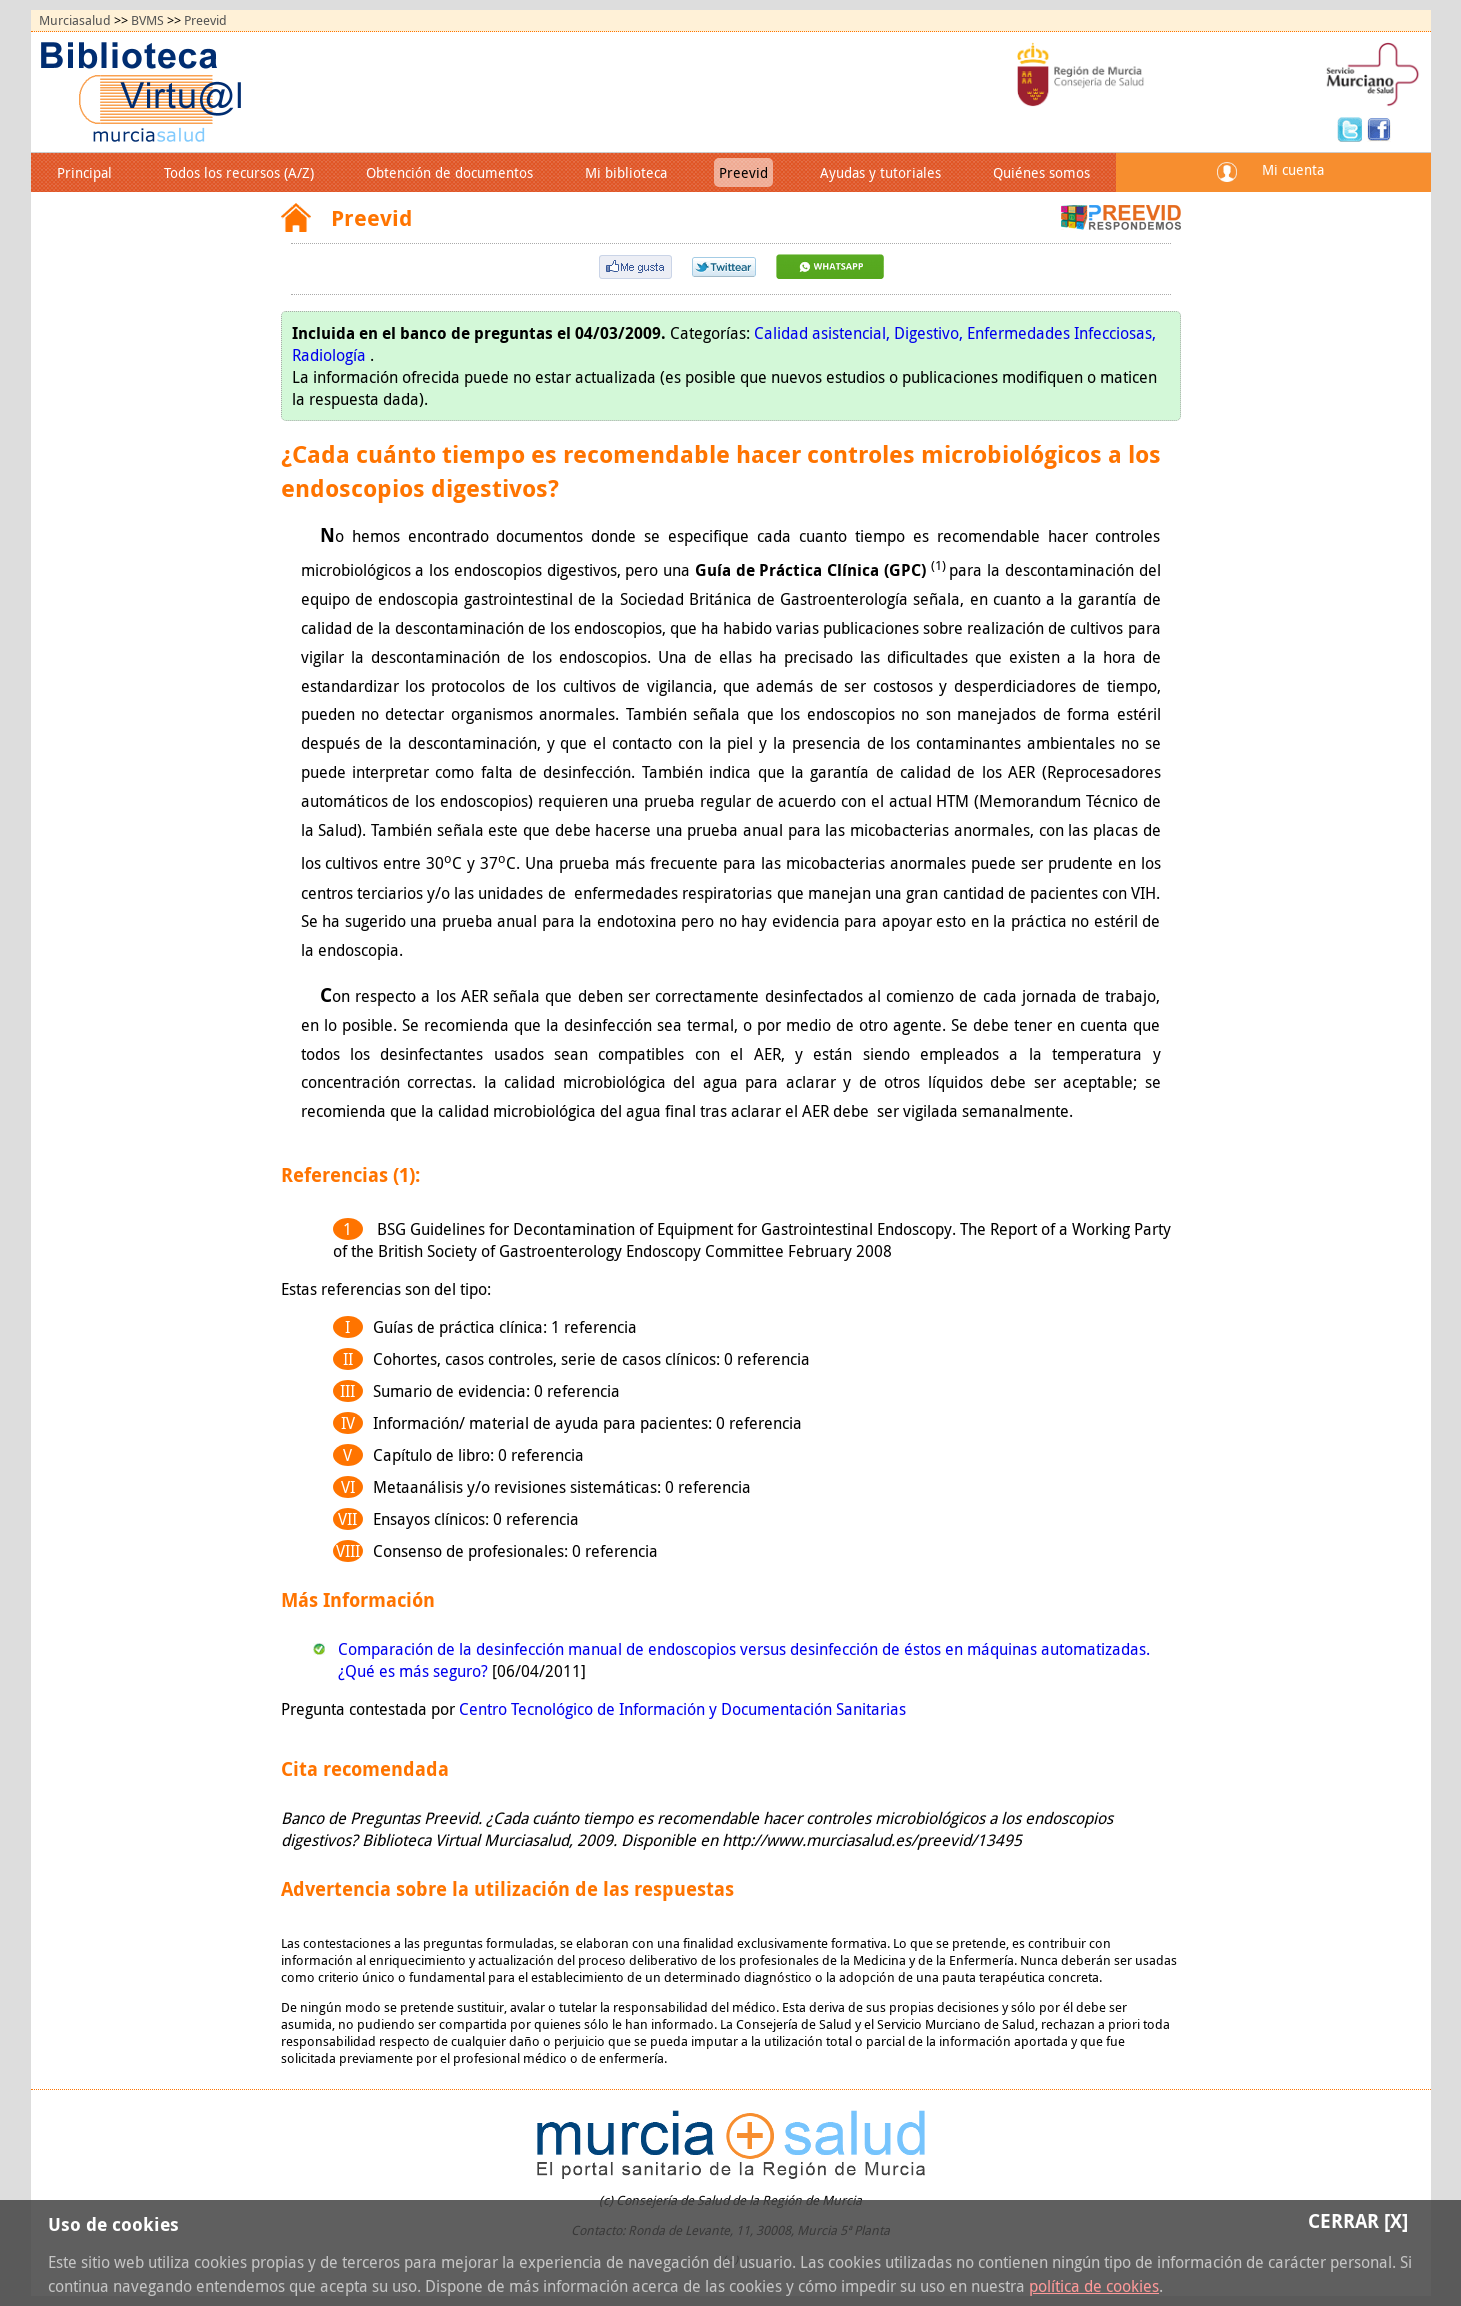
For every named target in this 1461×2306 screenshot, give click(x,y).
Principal (84, 172)
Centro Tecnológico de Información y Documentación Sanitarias (682, 1709)
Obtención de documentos (449, 172)
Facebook (1379, 128)
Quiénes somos (1041, 172)
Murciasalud (75, 20)
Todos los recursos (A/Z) (239, 172)
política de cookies (1094, 2286)
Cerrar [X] (1358, 2220)
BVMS (147, 20)
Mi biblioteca (626, 172)
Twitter (1352, 128)
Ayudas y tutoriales (880, 172)
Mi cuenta (1293, 169)
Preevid (205, 20)
